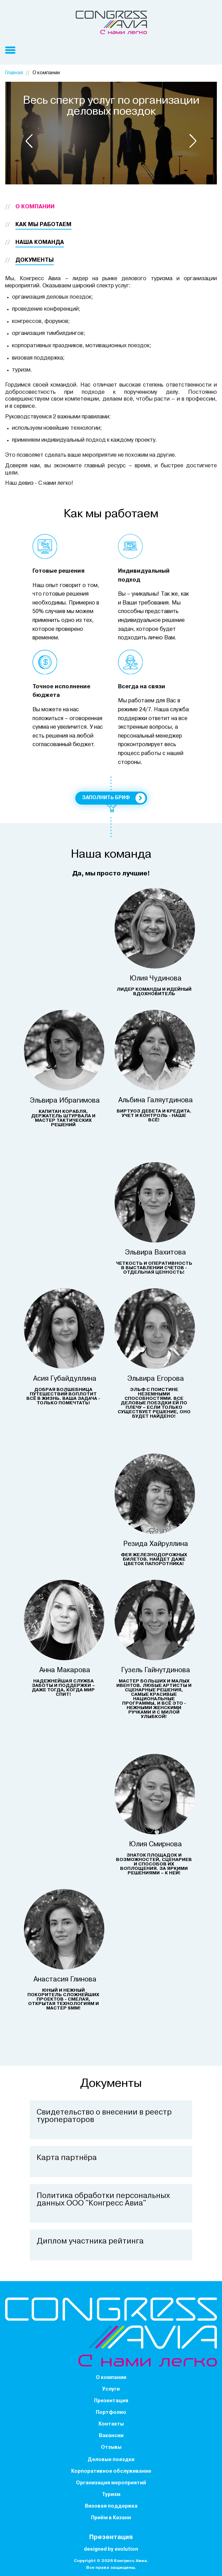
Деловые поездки (111, 2460)
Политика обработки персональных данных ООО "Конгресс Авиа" (103, 2200)
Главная (14, 73)
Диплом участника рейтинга (90, 2241)
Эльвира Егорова (155, 1379)
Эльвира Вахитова (155, 1253)
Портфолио (111, 2412)
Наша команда (39, 242)
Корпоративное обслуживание (111, 2471)
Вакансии (111, 2436)
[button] (29, 141)
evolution (126, 2549)
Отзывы (111, 2447)
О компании (35, 207)
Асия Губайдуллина (64, 1379)
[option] (111, 133)
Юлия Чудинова (156, 979)
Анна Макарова (64, 1670)
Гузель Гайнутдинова (155, 1670)
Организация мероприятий (111, 2483)
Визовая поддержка (111, 2506)
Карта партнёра (67, 2158)
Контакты (111, 2424)
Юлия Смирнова (155, 1845)
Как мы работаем (43, 224)
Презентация (111, 2401)
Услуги (111, 2389)
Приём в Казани (111, 2518)
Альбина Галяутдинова (155, 1100)
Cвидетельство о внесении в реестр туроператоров (104, 2116)
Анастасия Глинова (65, 1980)
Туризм (111, 2495)
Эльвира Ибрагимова (65, 1101)
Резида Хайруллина (155, 1544)
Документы (34, 260)
